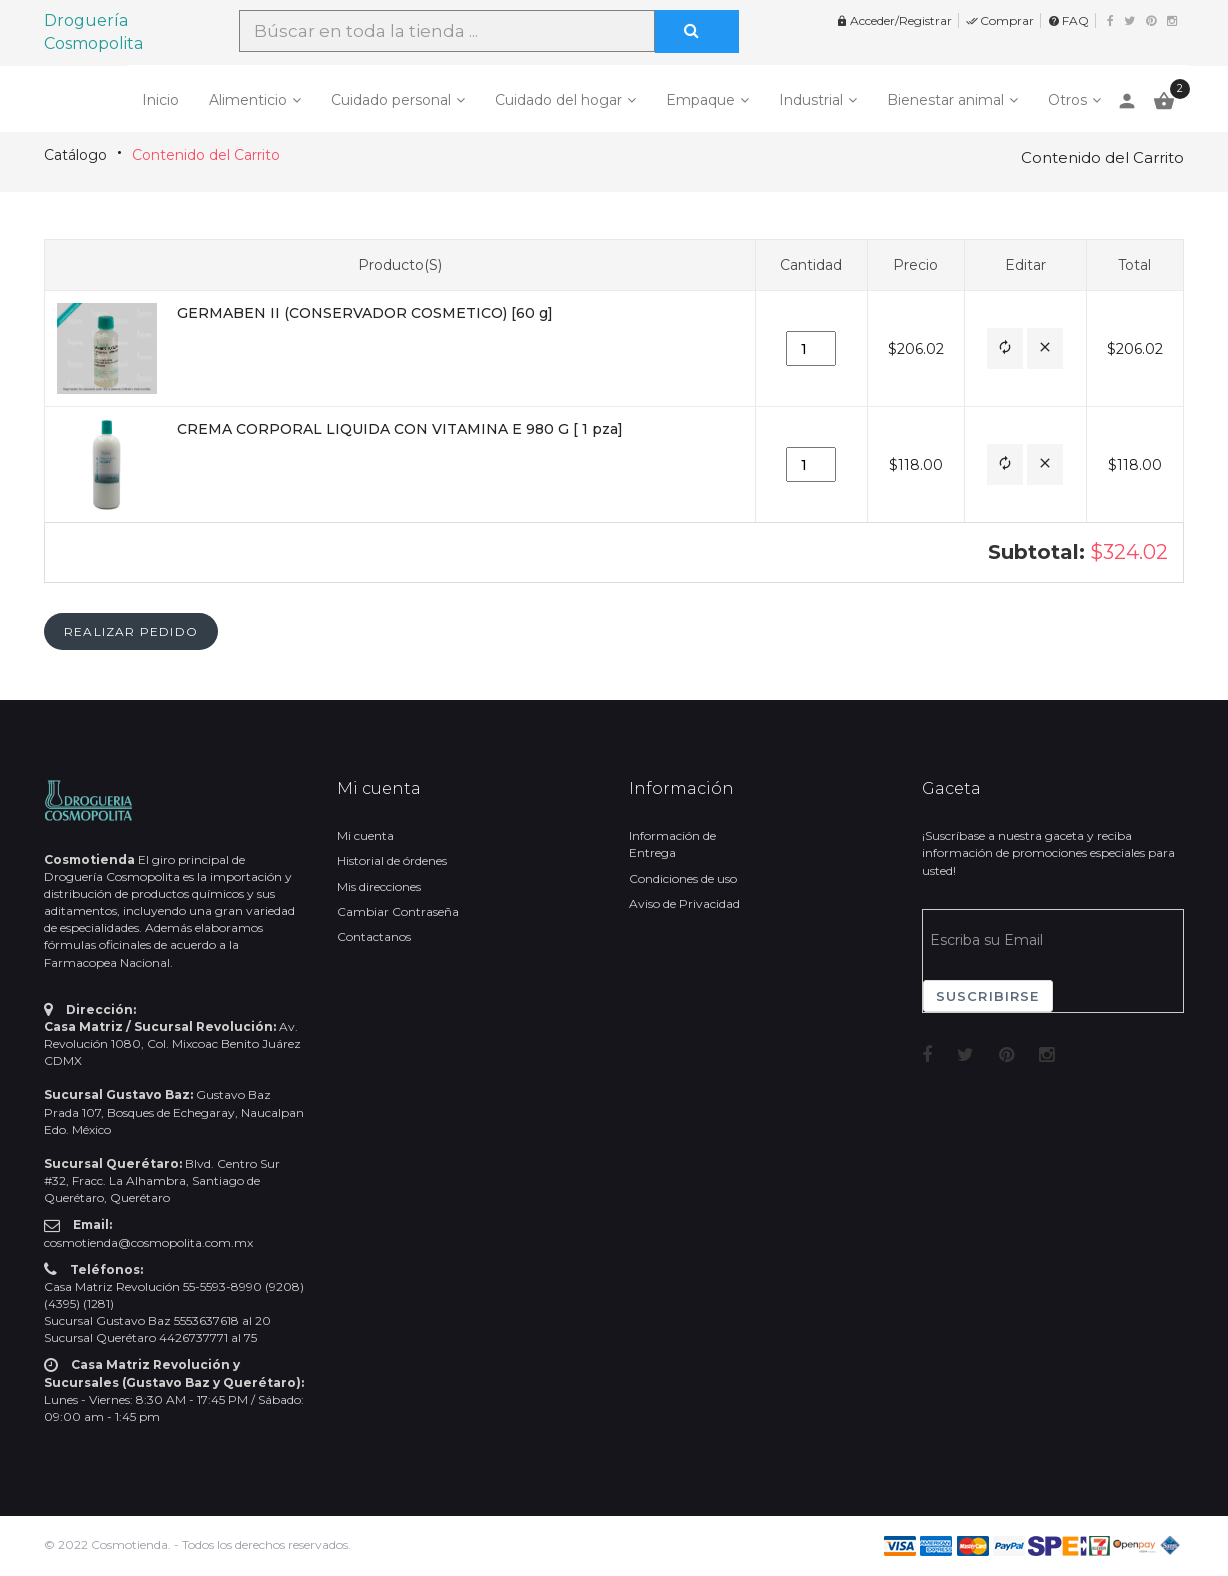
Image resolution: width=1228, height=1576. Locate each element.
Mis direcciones (379, 886)
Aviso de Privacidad (684, 903)
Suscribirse (988, 996)
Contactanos (374, 936)
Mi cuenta (365, 835)
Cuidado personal (391, 100)
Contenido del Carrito (206, 155)
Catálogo (75, 155)
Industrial (811, 100)
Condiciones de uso (683, 878)
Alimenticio (248, 100)
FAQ (1068, 20)
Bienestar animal (945, 100)
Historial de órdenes (392, 860)
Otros (1067, 100)
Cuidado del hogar (558, 100)
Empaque (700, 100)
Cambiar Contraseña (398, 911)
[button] (1005, 348)
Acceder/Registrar (894, 20)
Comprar (1000, 20)
